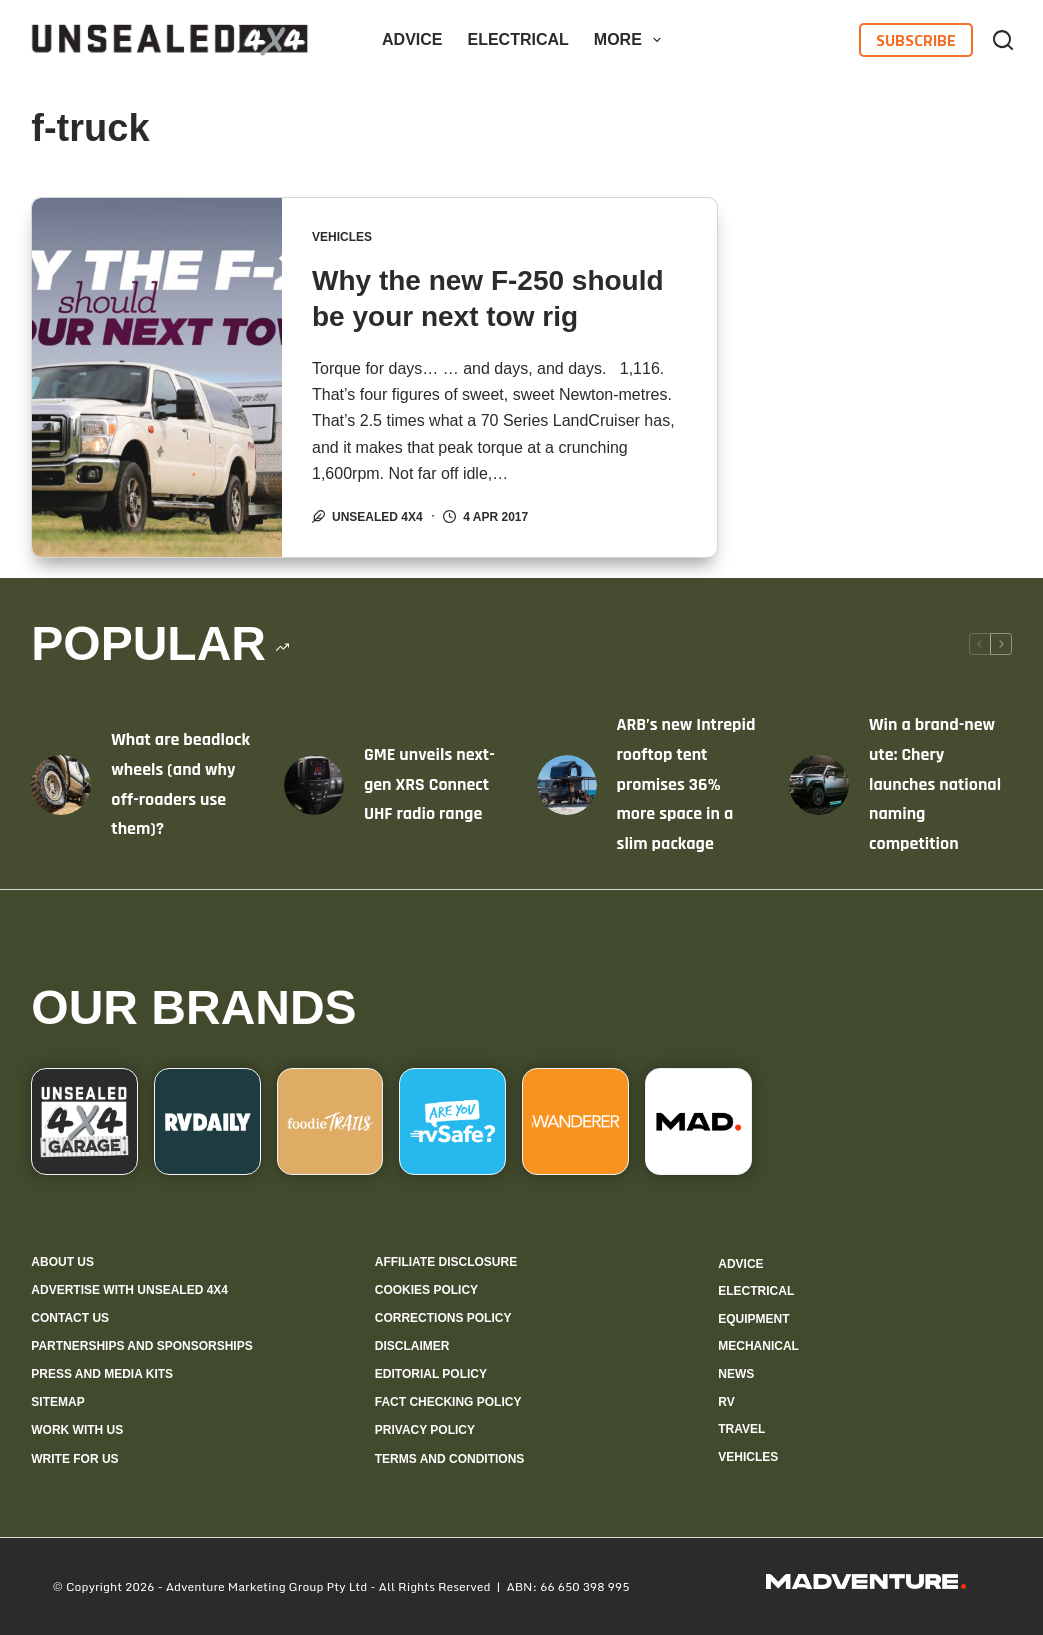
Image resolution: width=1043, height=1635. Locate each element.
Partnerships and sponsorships (141, 1346)
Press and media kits (102, 1374)
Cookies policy (426, 1290)
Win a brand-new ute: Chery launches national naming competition (935, 784)
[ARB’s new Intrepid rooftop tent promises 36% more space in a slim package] (567, 785)
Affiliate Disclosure (446, 1262)
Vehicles (342, 237)
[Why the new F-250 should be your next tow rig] (157, 377)
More (631, 40)
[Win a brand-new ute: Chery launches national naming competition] (819, 785)
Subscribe (916, 40)
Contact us (70, 1318)
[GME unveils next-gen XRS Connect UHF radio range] (314, 785)
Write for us (74, 1459)
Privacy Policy (425, 1430)
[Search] (1003, 40)
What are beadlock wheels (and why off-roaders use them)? (180, 784)
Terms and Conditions (450, 1459)
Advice (412, 39)
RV (726, 1402)
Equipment (753, 1319)
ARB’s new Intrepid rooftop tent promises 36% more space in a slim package (686, 784)
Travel (741, 1429)
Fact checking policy (448, 1402)
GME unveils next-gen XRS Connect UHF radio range (429, 784)
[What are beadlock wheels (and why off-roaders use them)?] (61, 785)
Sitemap (57, 1402)
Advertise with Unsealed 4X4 (129, 1290)
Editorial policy (431, 1374)
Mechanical (758, 1346)
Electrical (517, 39)
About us (62, 1262)
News (736, 1374)
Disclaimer (412, 1346)
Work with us (77, 1430)
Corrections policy (443, 1318)
